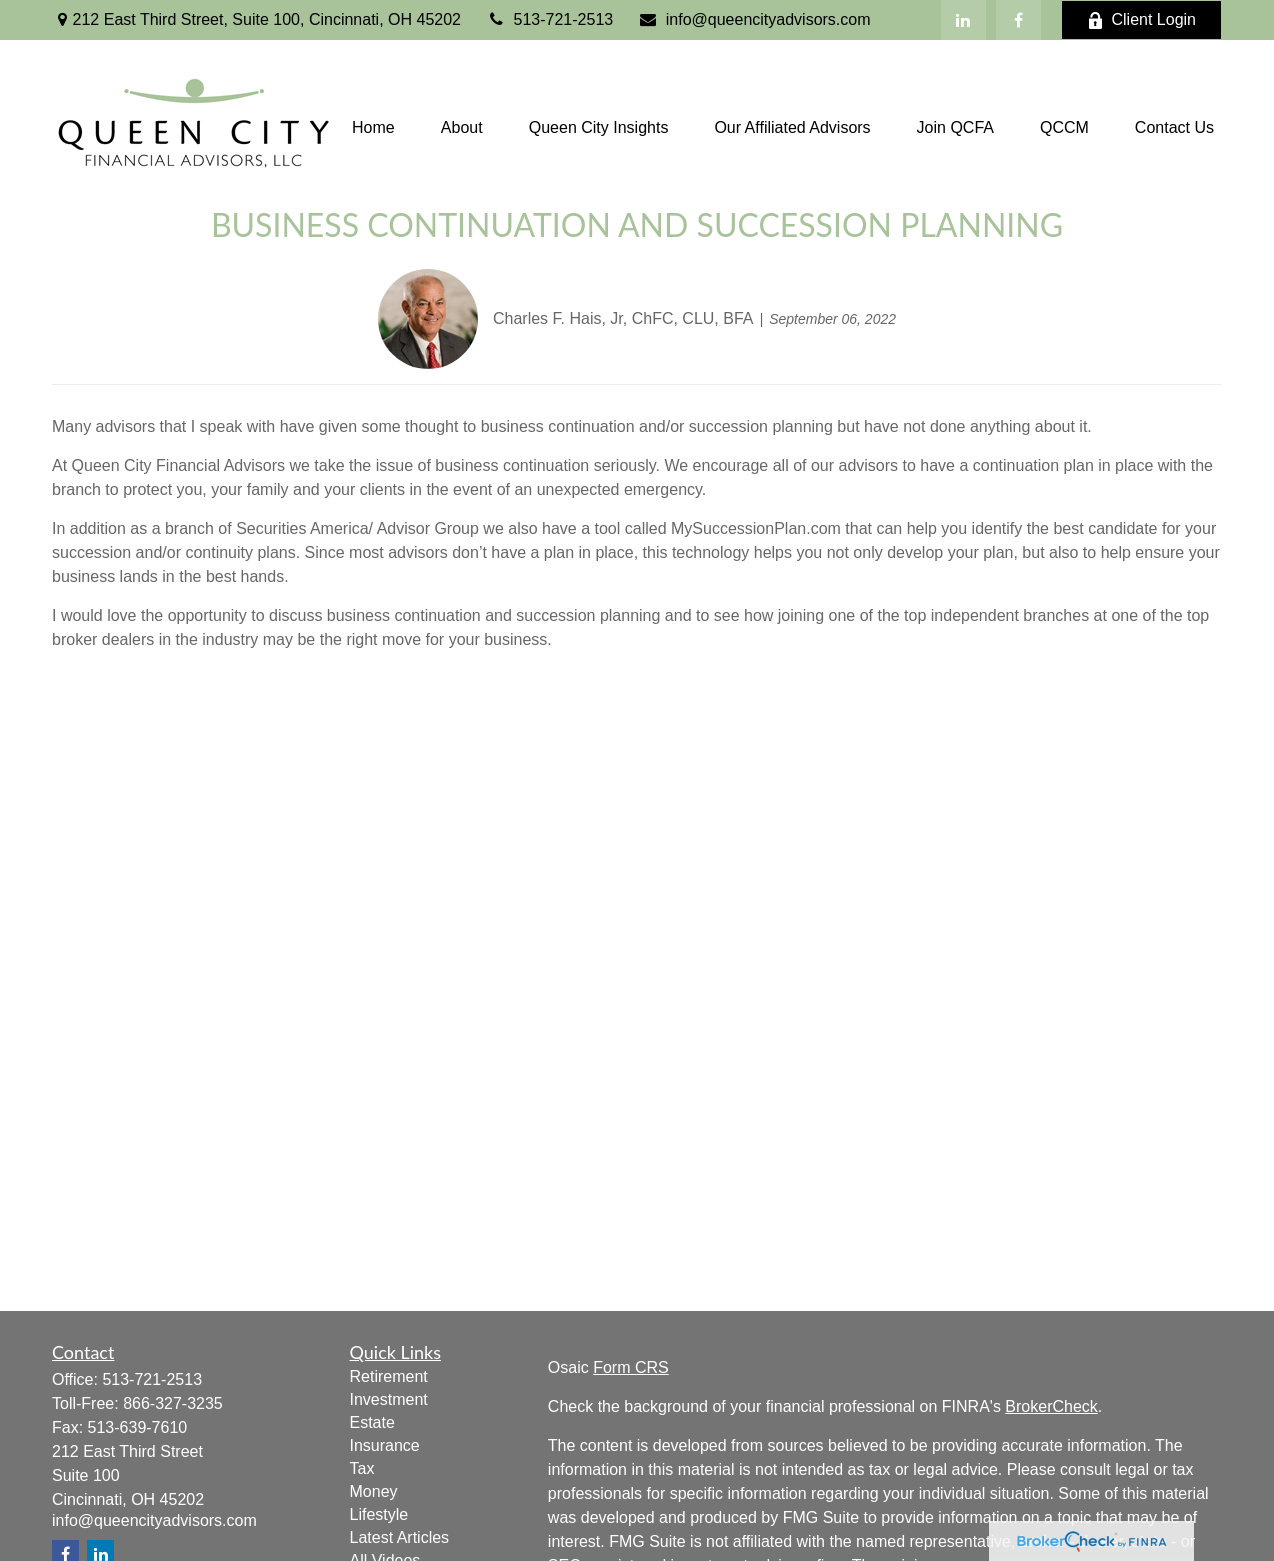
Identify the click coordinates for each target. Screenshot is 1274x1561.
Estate (372, 1422)
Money (374, 1491)
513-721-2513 (549, 19)
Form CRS (631, 1367)
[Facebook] (1018, 20)
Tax (362, 1468)
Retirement (389, 1376)
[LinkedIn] (963, 20)
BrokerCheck (1051, 1406)
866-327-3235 (173, 1403)
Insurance (385, 1445)
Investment (389, 1399)
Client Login (1142, 20)
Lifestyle (379, 1514)
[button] (373, 127)
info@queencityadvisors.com (754, 19)
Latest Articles (400, 1537)
